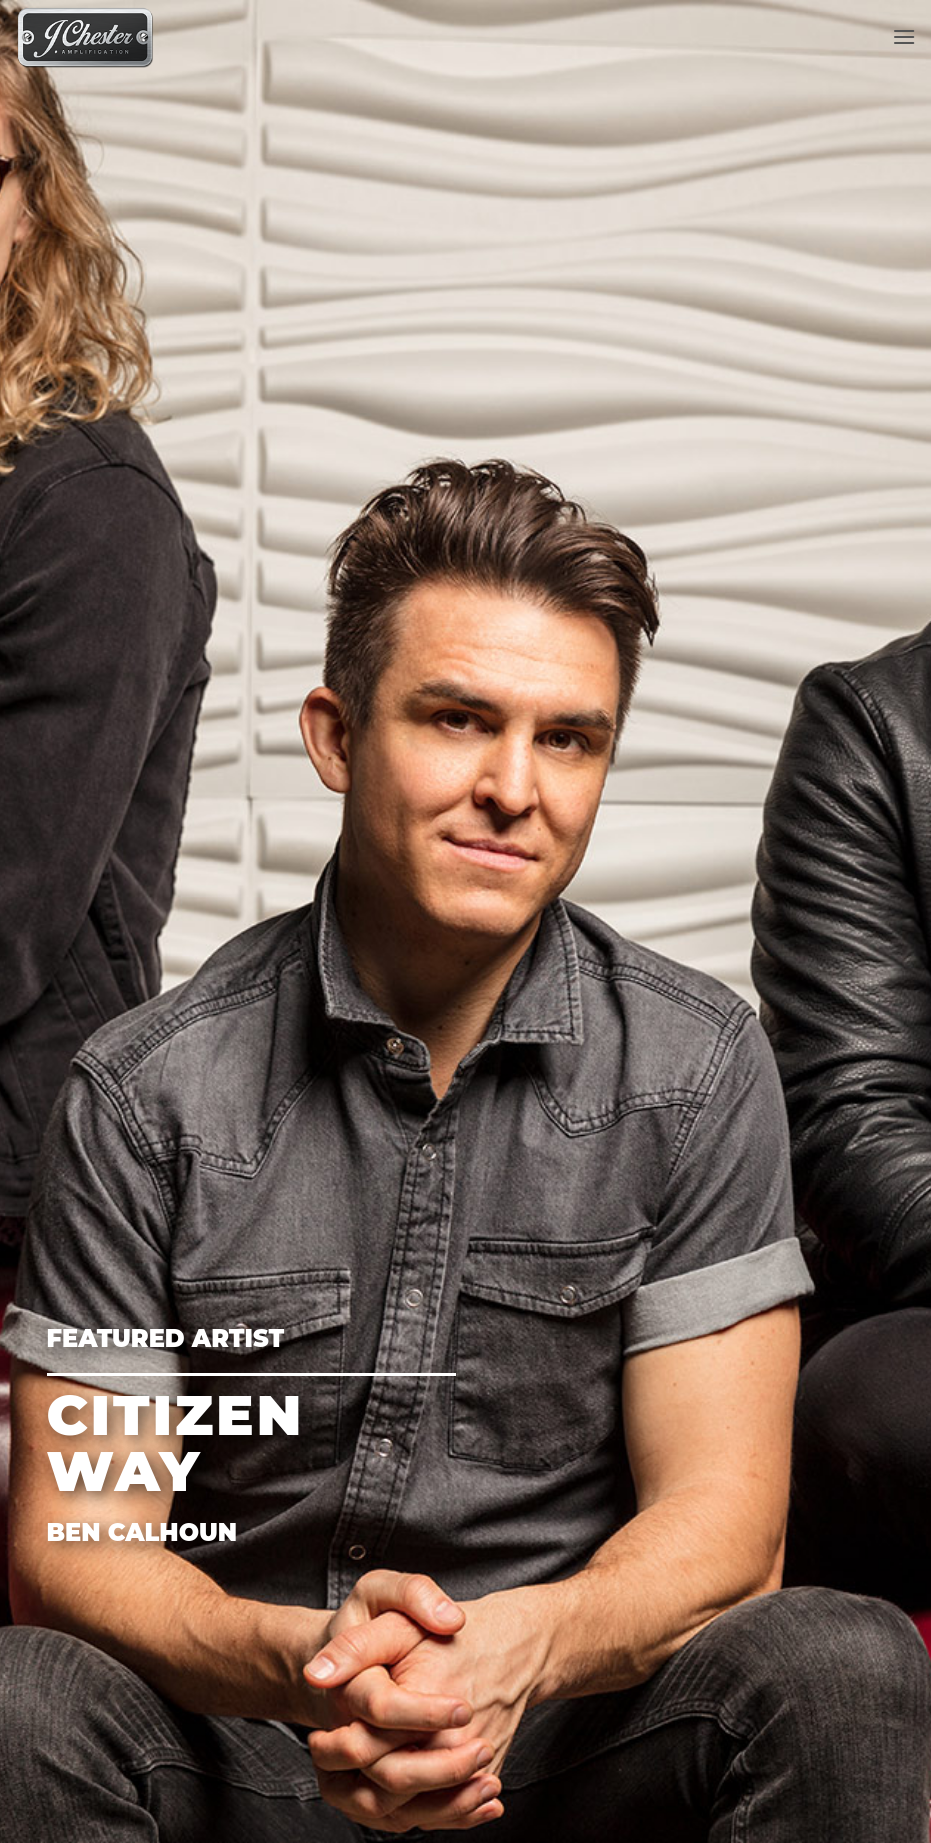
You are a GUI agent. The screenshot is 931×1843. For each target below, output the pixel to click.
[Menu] (904, 36)
